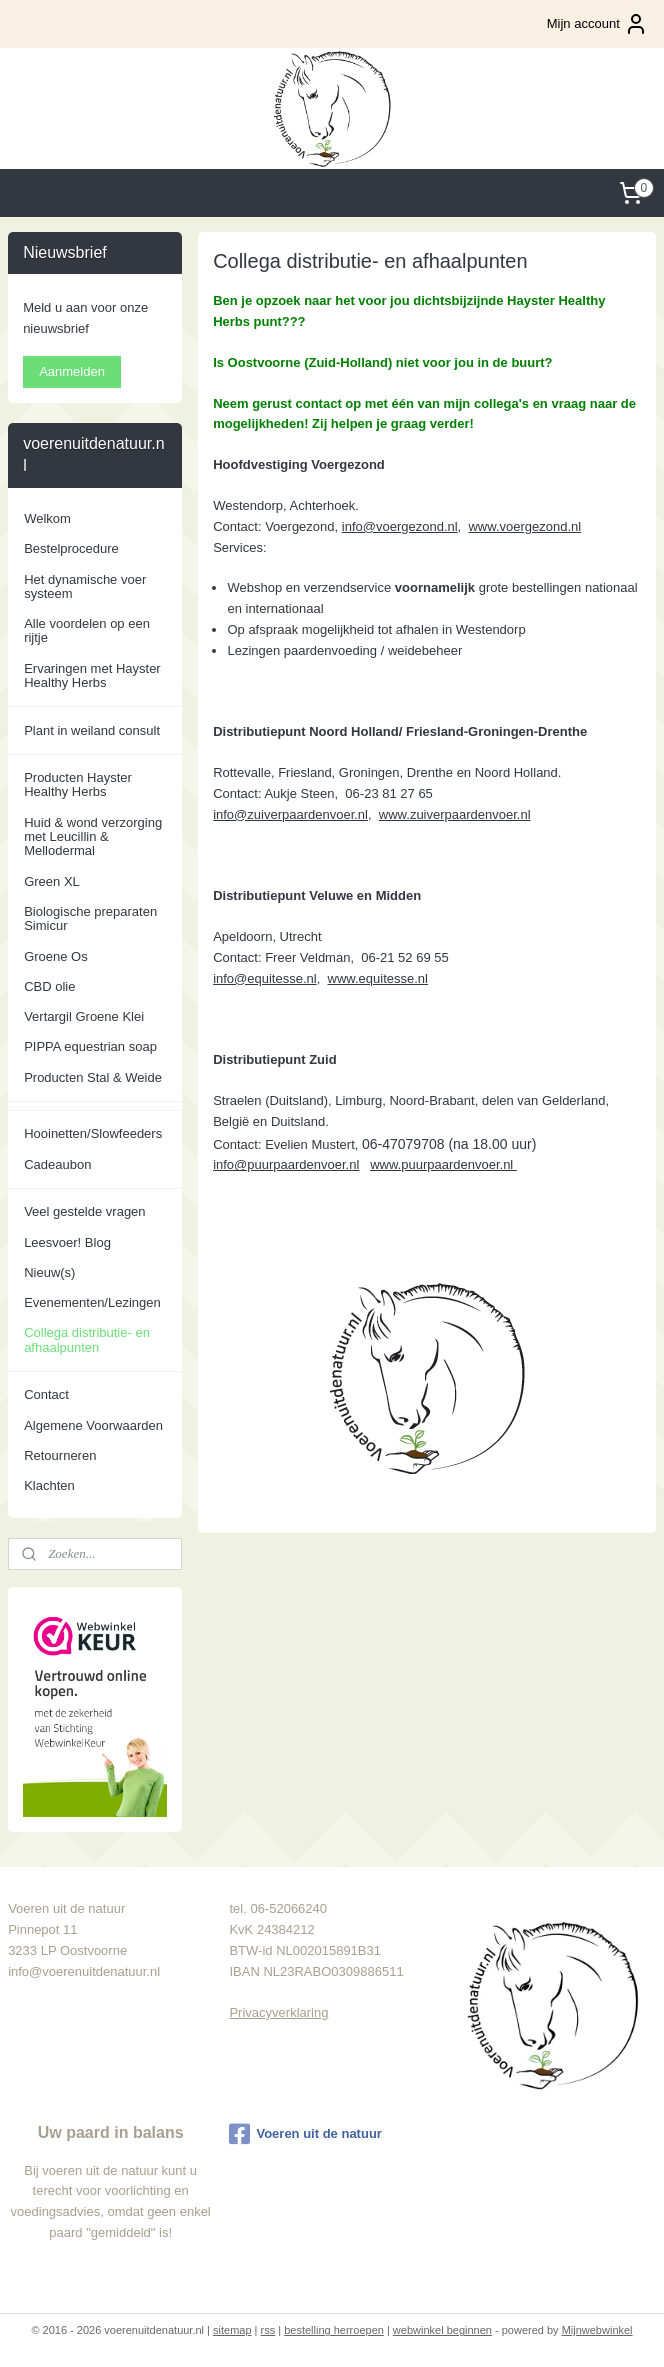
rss (268, 2330)
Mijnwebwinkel (597, 2330)
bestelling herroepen (334, 2330)
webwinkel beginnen (442, 2330)
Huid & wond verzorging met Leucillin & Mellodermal (93, 837)
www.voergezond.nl (524, 525)
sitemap (232, 2330)
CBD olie (49, 986)
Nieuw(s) (49, 1272)
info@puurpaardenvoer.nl (286, 1164)
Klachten (49, 1485)
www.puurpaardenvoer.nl (443, 1164)
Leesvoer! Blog (67, 1242)
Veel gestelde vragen (84, 1211)
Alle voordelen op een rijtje (87, 630)
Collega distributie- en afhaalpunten (87, 1339)
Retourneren (60, 1455)
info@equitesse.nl (265, 977)
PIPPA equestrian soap (90, 1046)
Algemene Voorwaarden (93, 1425)
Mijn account (597, 24)
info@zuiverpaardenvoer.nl (290, 813)
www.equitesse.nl (377, 977)
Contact (46, 1394)
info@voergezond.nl (399, 525)
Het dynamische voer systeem (85, 586)
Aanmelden (72, 371)
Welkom (47, 518)
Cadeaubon (57, 1164)
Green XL (52, 881)
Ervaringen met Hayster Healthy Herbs (92, 675)
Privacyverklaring (278, 2012)
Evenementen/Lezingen (92, 1302)
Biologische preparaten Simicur (90, 918)
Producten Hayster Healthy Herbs (78, 784)
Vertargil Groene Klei (84, 1016)
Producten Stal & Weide (93, 1077)
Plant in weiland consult (92, 730)
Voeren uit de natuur (305, 2134)
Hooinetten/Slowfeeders (93, 1133)
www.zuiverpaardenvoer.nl (455, 813)
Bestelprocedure (71, 548)
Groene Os (56, 956)
